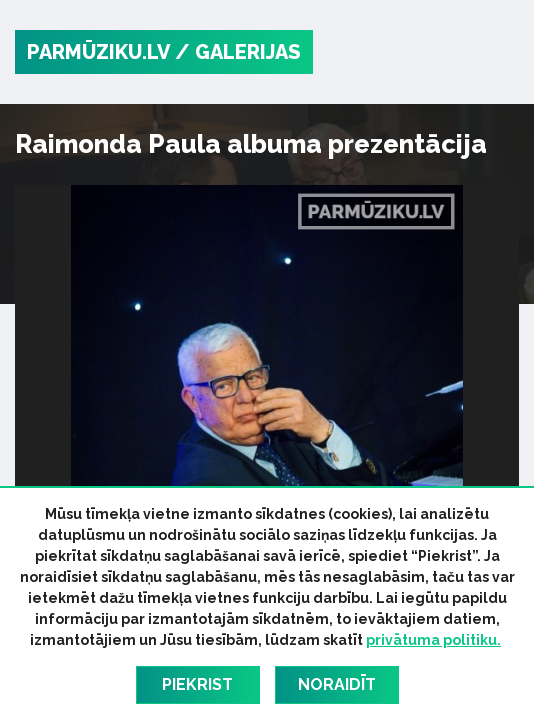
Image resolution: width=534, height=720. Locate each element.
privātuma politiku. (433, 640)
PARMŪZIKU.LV (98, 52)
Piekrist (197, 684)
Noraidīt (337, 684)
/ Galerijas (238, 52)
